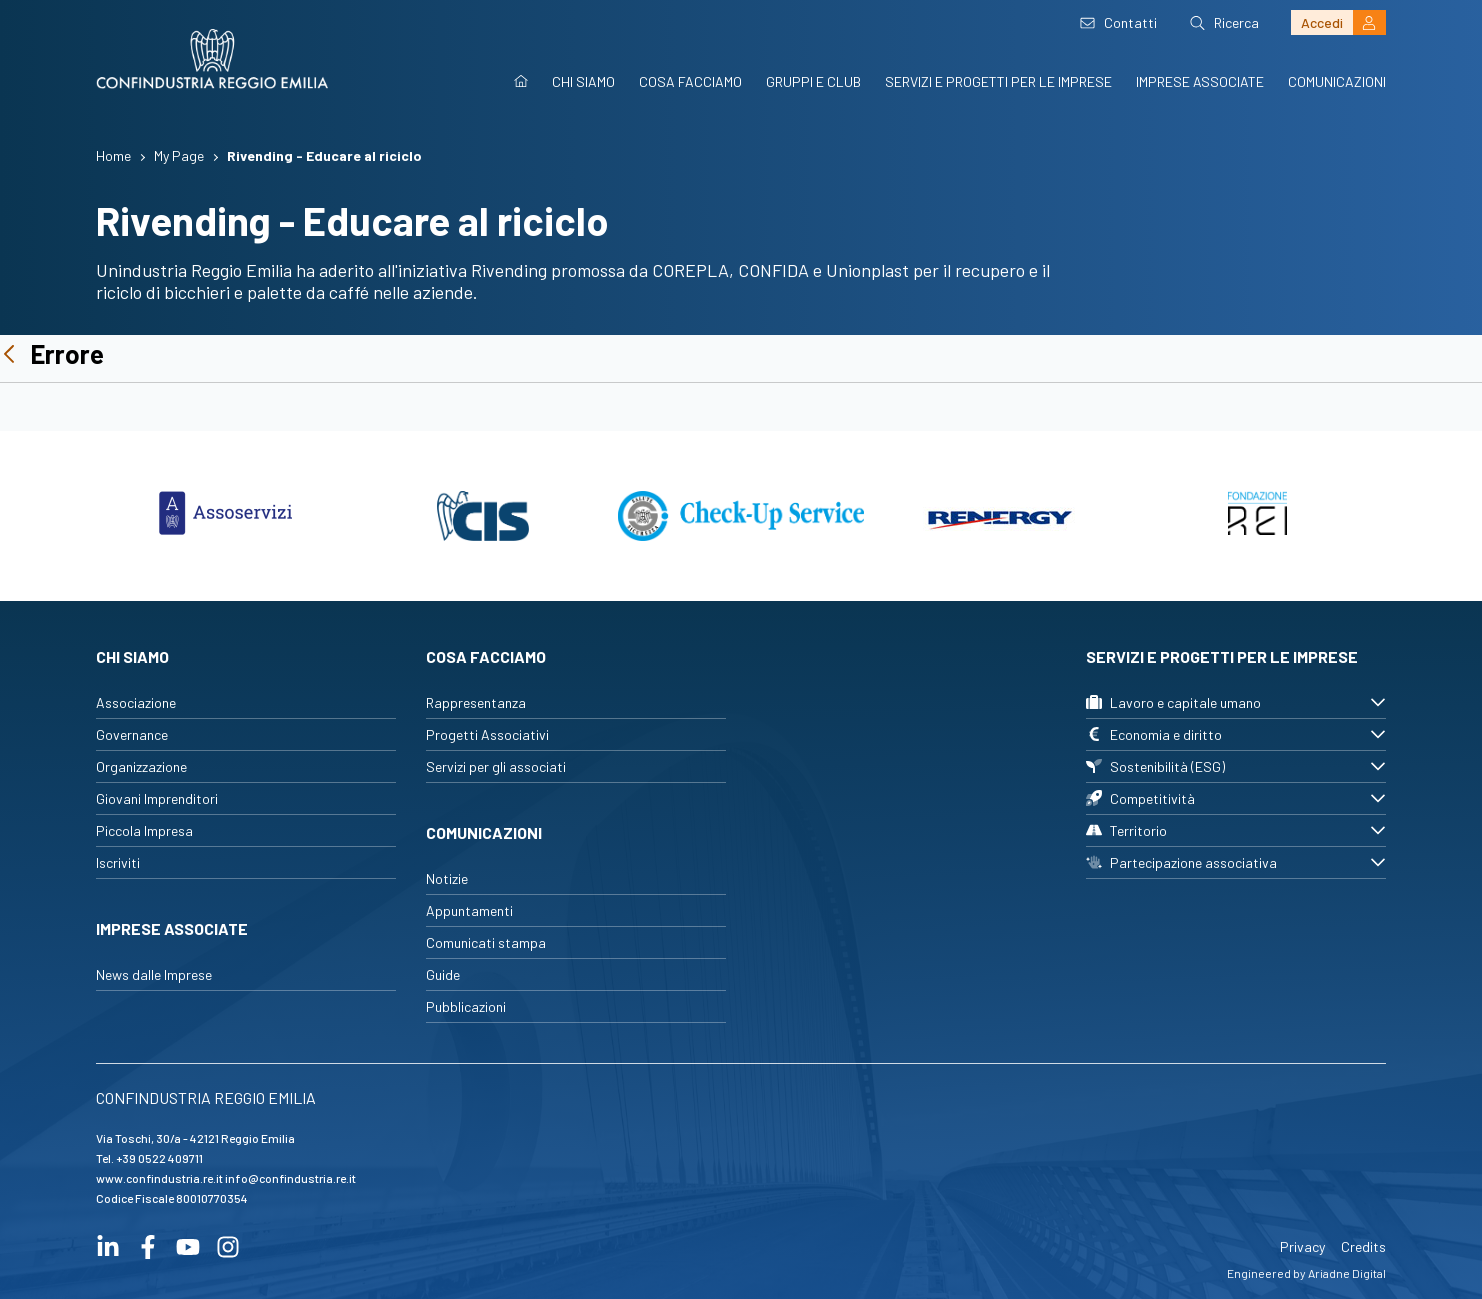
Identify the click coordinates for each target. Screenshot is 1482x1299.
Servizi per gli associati (496, 766)
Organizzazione (141, 766)
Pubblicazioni (466, 1006)
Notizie (447, 878)
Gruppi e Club (813, 81)
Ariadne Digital (1347, 1273)
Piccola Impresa (144, 830)
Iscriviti (118, 862)
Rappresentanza (476, 702)
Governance (132, 734)
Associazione (136, 702)
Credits (1363, 1246)
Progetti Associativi (487, 734)
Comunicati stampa (486, 942)
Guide (443, 974)
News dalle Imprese (154, 974)
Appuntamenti (469, 910)
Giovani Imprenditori (157, 798)
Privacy (1302, 1246)
